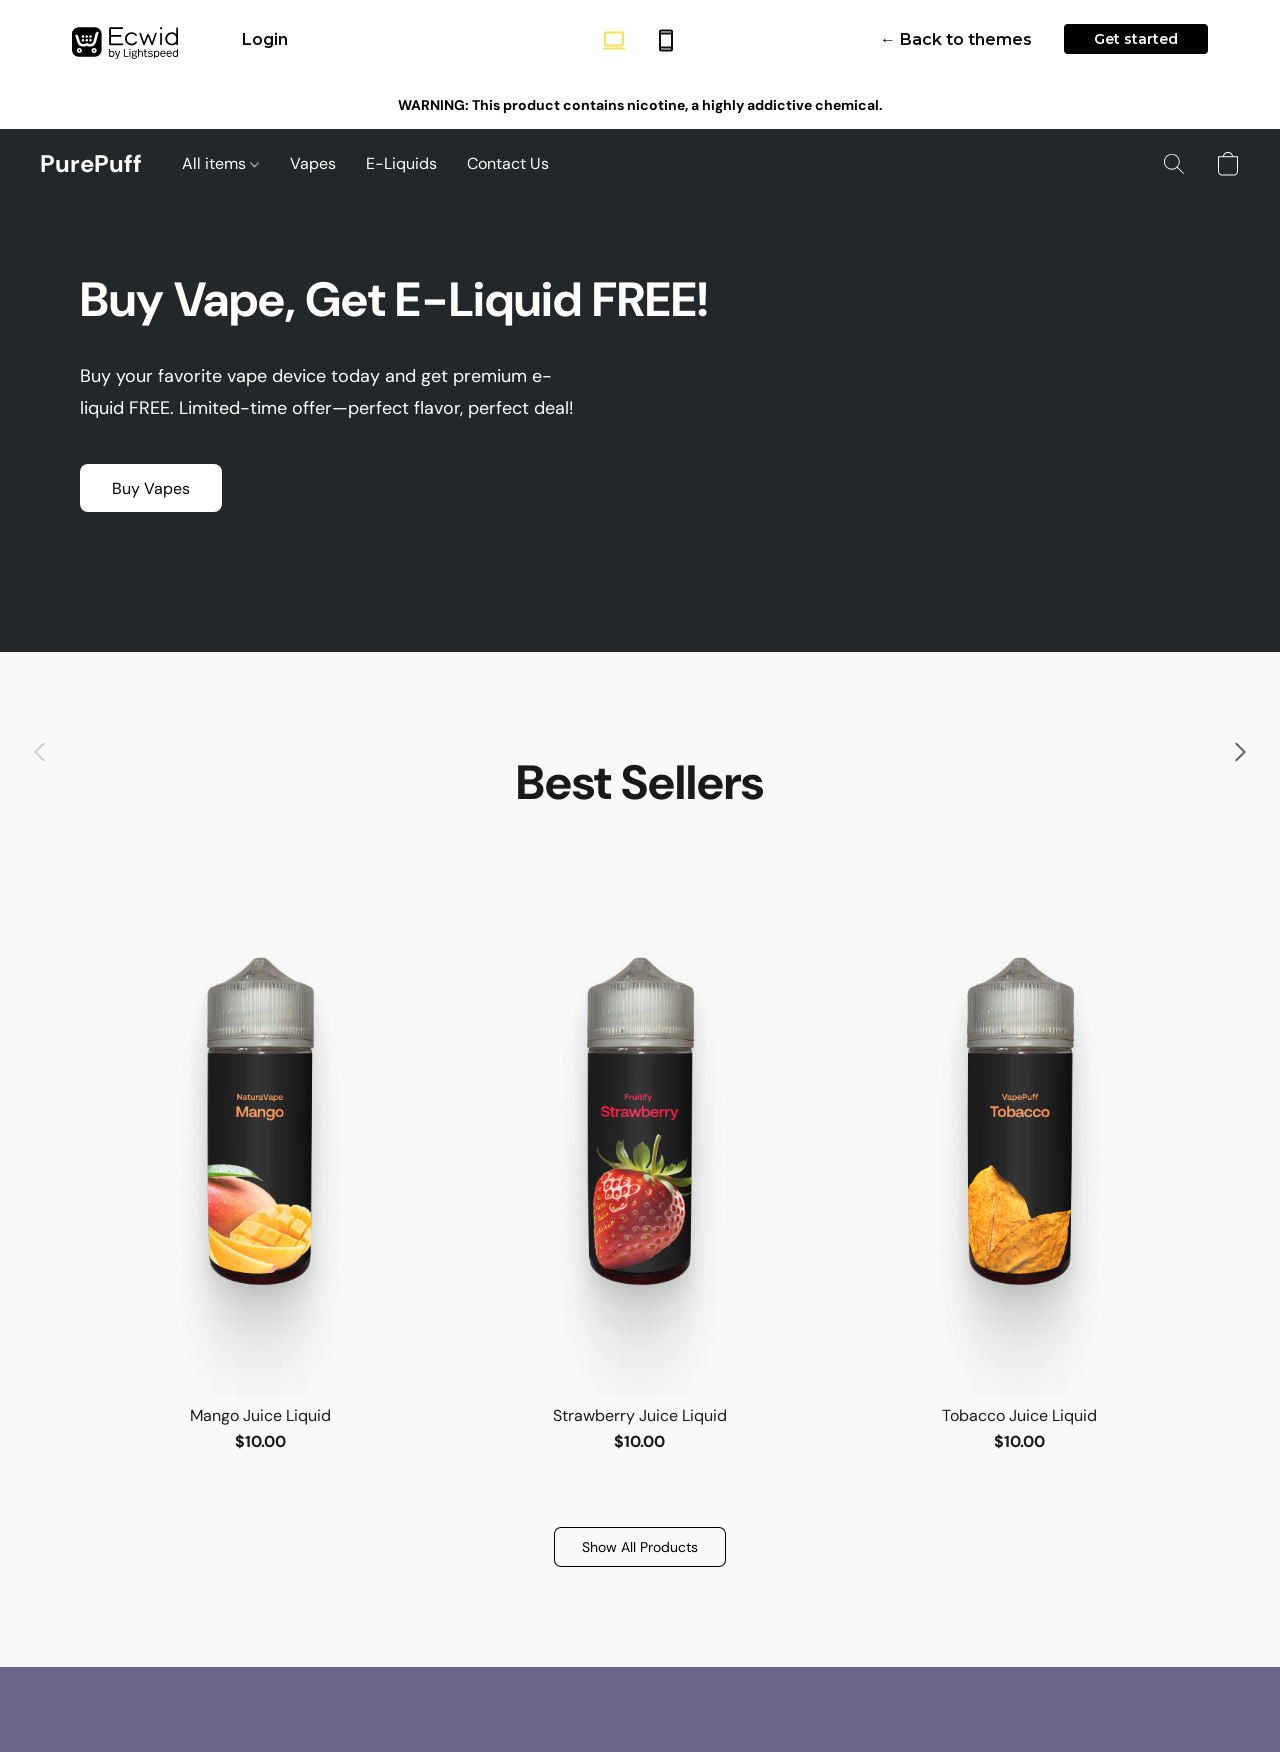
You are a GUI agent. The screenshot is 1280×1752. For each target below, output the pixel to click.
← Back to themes (956, 39)
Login (265, 39)
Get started (1136, 39)
